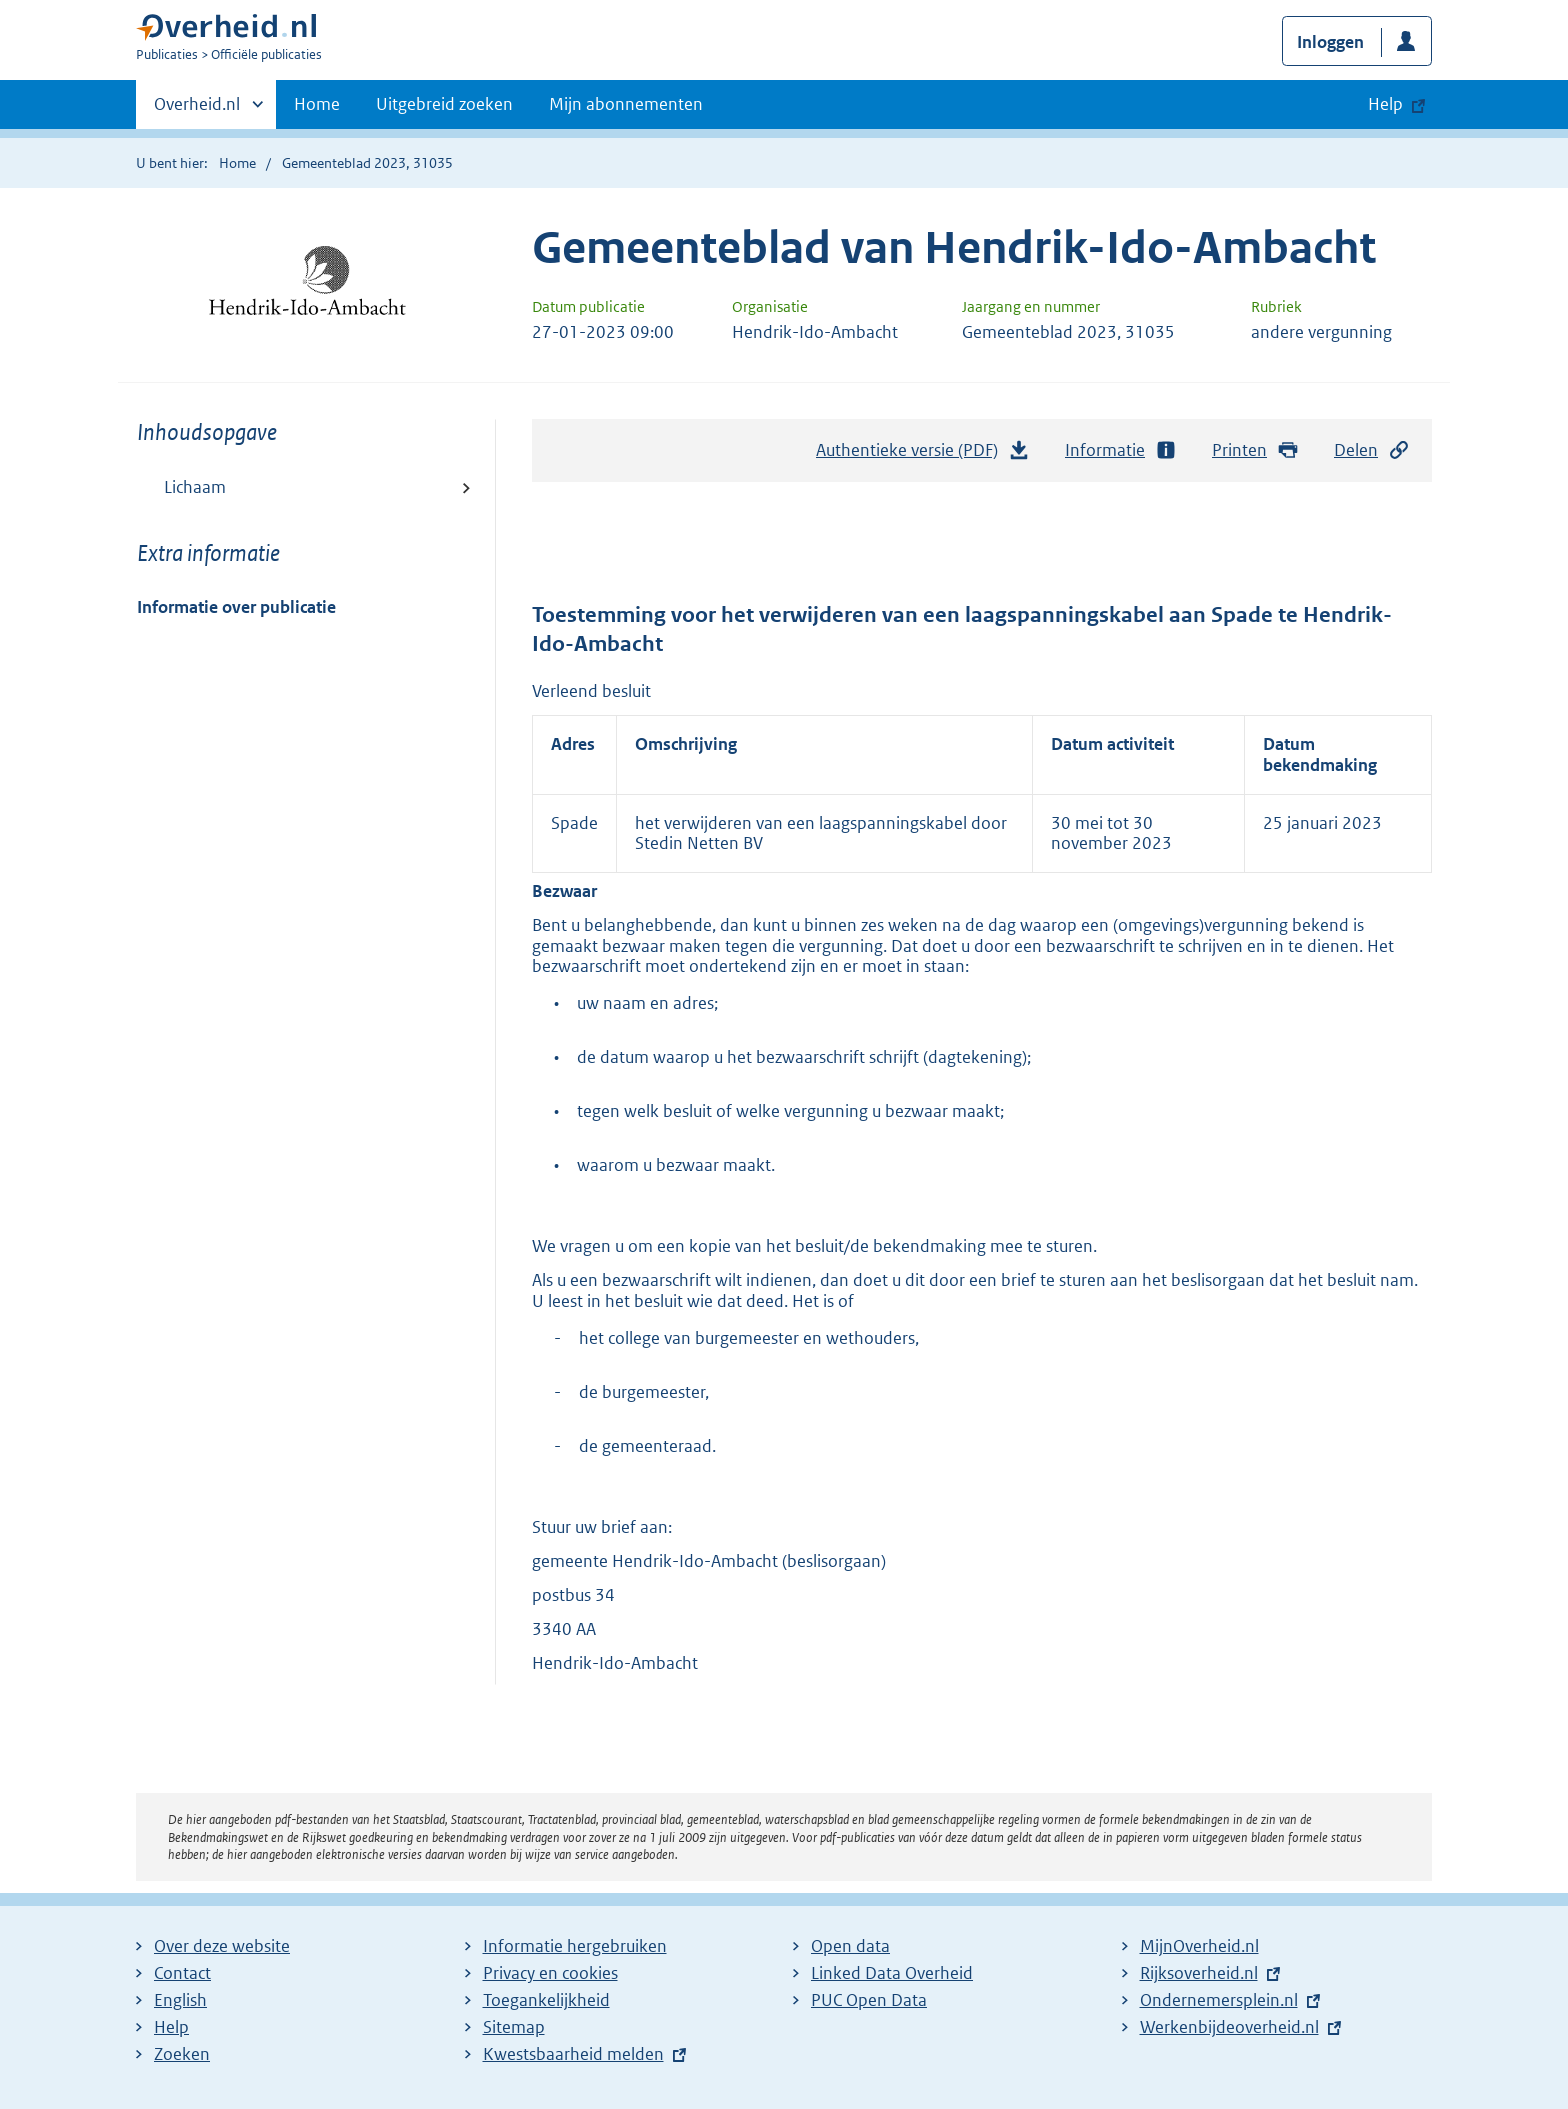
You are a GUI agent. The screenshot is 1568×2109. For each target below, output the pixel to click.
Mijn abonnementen (626, 104)
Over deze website (222, 1946)
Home (317, 104)
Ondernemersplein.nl (1219, 2000)
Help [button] (1385, 104)
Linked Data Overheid (892, 1973)
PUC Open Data (869, 2000)
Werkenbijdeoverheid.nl (1229, 2027)
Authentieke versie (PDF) (923, 455)
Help (171, 2027)
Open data (850, 1946)
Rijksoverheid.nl (1199, 1973)
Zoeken (182, 2054)
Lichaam (195, 487)
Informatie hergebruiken (575, 1946)
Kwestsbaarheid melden (573, 2054)
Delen (1372, 450)
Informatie (1121, 450)
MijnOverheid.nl (1199, 1946)
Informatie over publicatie (236, 607)
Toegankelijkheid (546, 2000)
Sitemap (514, 2027)
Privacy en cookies (550, 1973)
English (180, 2000)
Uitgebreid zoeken (444, 104)
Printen (1255, 450)
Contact (182, 1973)
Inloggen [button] (1330, 42)
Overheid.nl (197, 110)
